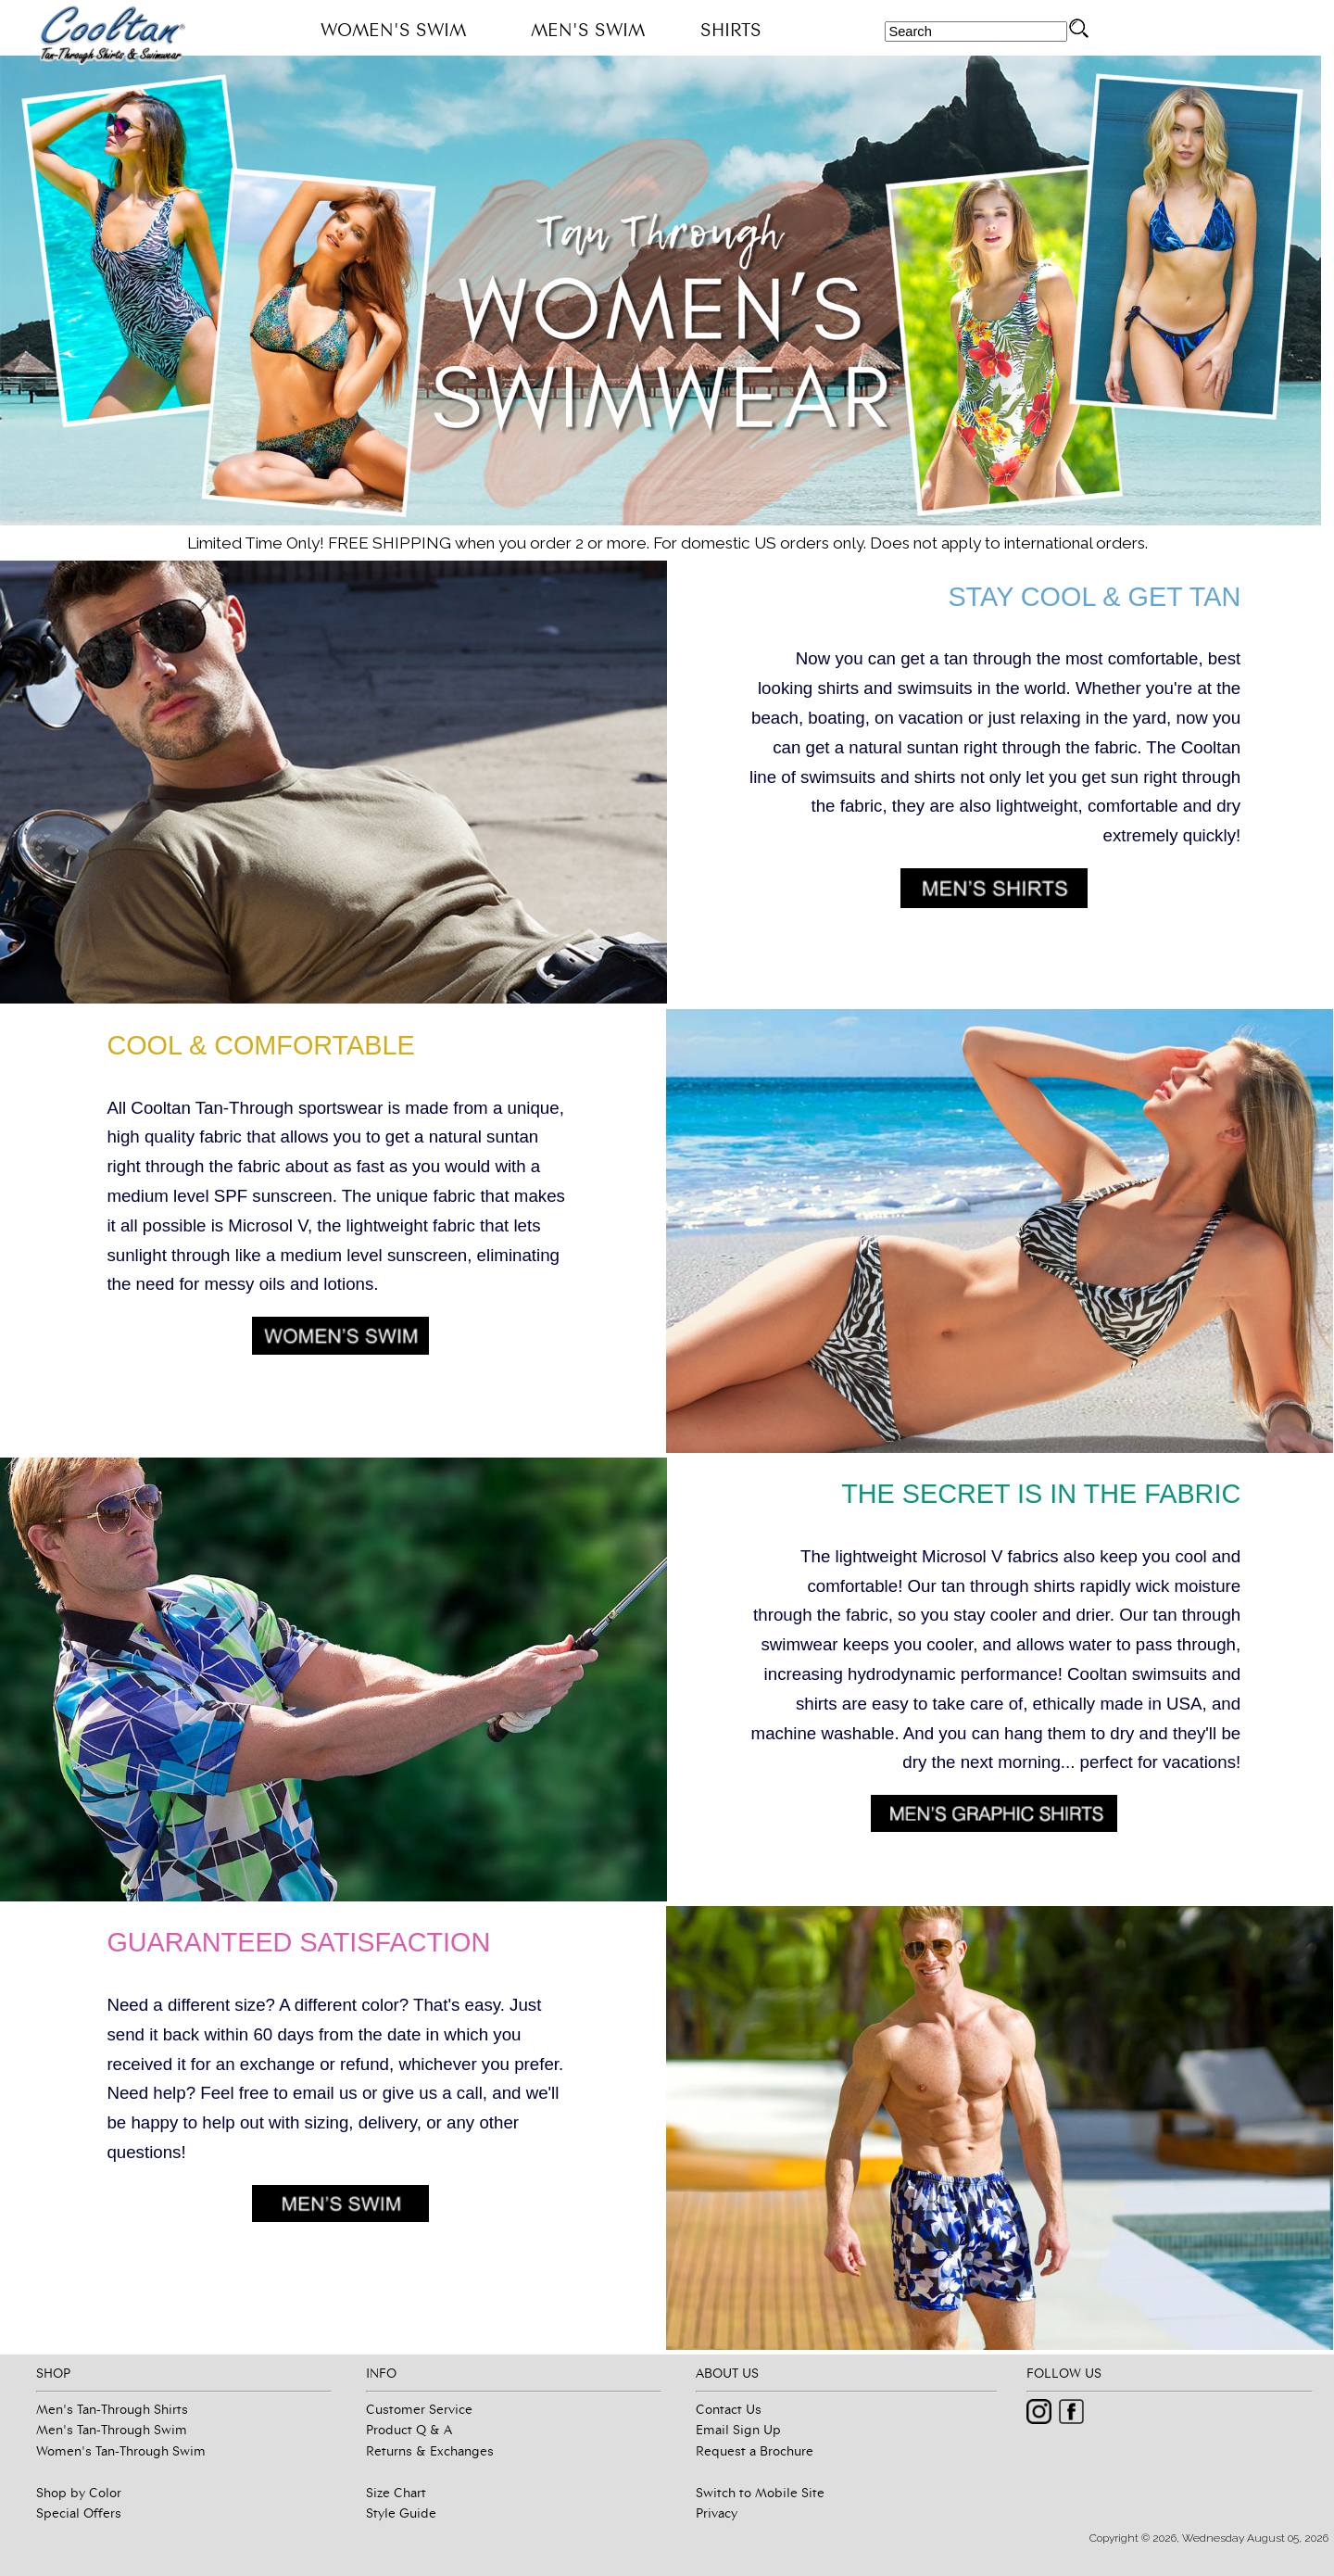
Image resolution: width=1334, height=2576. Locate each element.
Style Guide (401, 2513)
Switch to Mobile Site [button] (760, 2492)
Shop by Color (78, 2492)
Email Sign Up (738, 2429)
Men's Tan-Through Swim (111, 2429)
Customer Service (419, 2409)
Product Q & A (409, 2429)
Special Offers (78, 2513)
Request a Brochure (754, 2451)
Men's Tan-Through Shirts (112, 2409)
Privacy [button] (716, 2513)
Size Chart (396, 2492)
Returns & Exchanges (430, 2451)
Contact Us (728, 2409)
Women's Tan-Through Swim (121, 2451)
